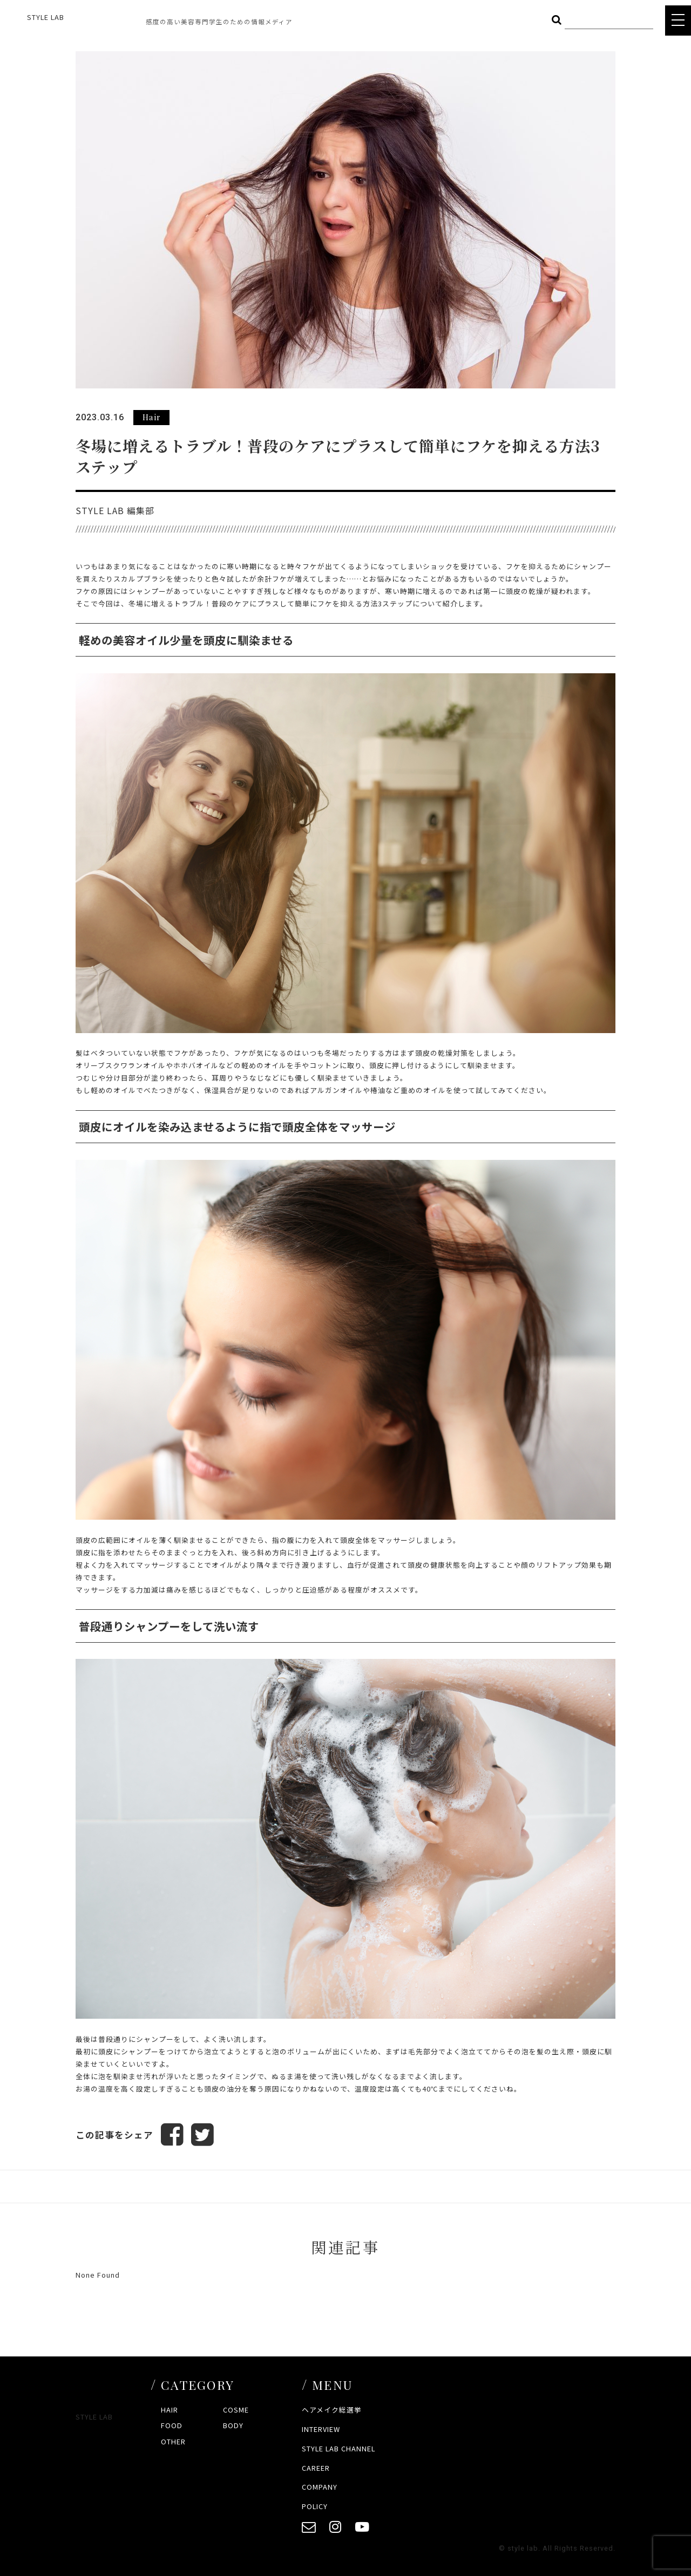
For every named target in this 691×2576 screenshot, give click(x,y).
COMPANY (319, 2487)
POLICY (315, 2506)
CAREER (316, 2468)
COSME (236, 2409)
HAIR (169, 2409)
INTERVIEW (321, 2429)
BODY (233, 2425)
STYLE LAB (45, 17)
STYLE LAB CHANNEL (338, 2448)
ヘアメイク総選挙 (332, 2409)
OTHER (173, 2441)
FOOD (171, 2425)
